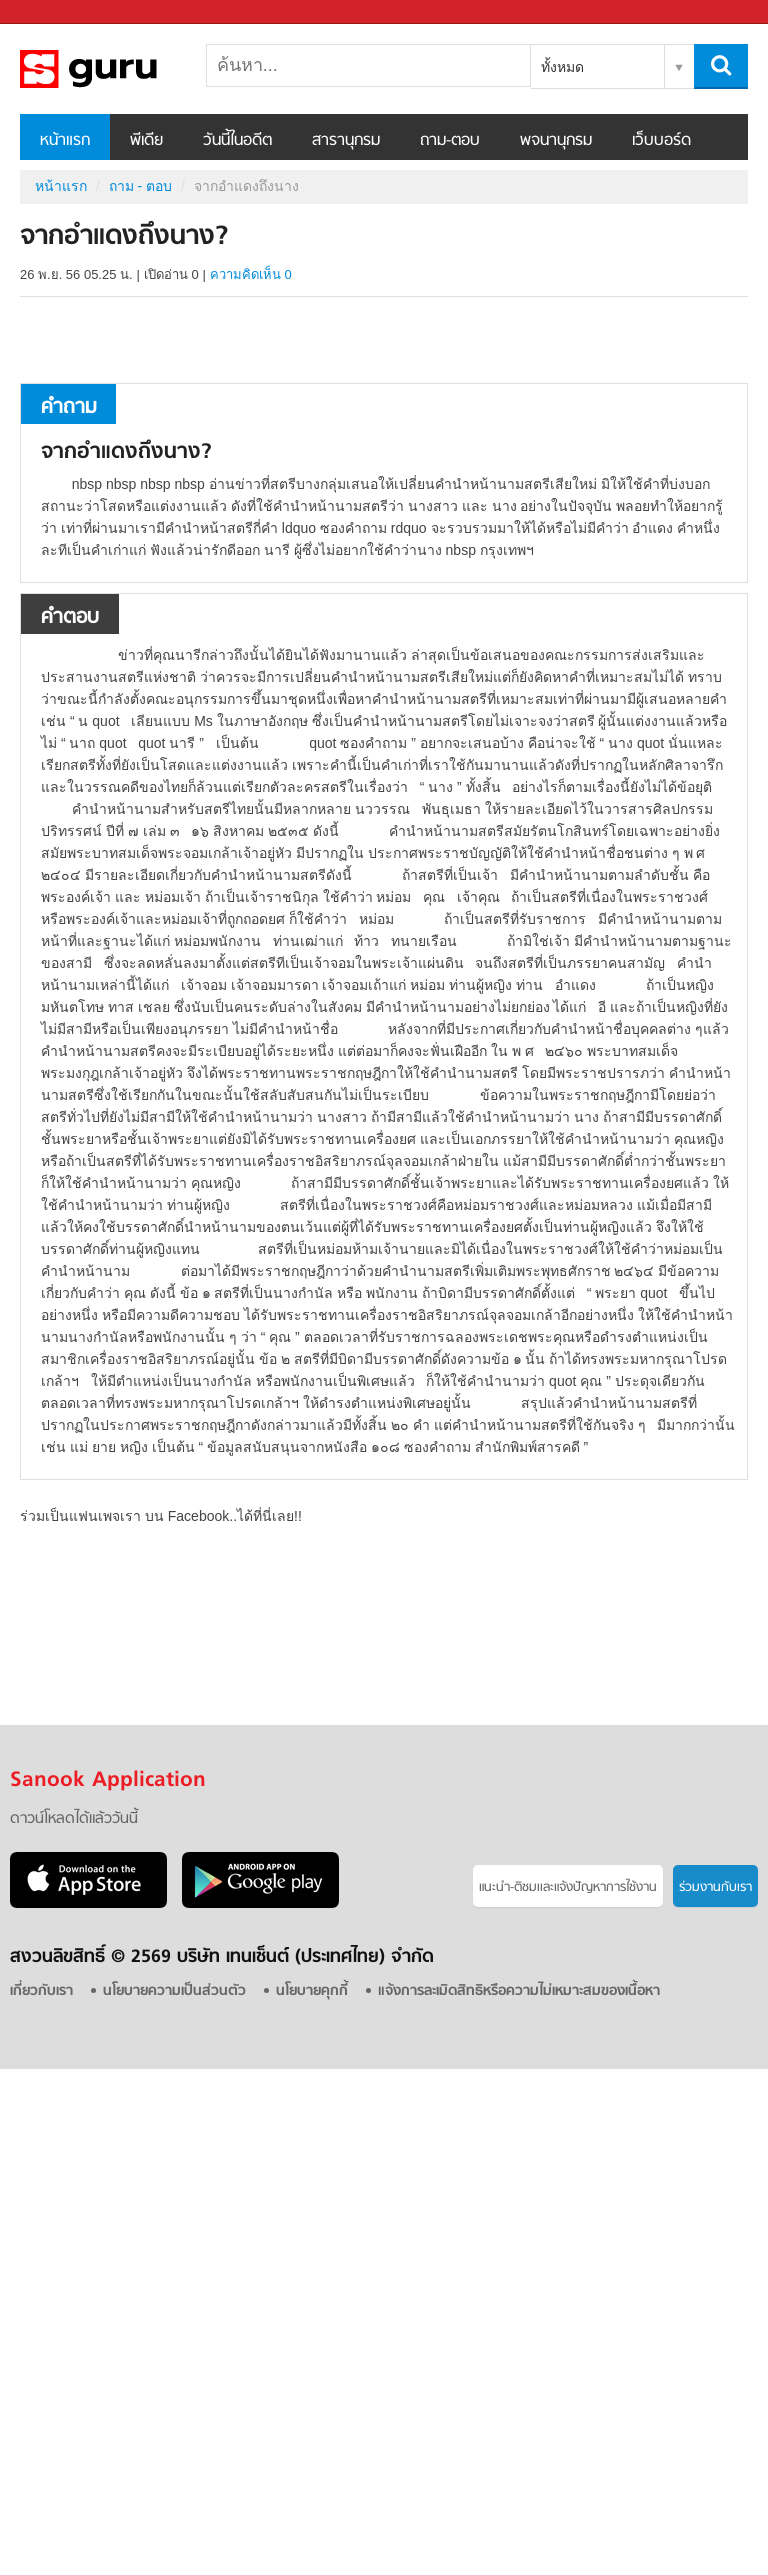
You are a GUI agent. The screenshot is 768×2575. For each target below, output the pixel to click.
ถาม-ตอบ (450, 141)
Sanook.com (60, 12)
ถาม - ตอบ (140, 186)
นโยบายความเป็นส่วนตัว (174, 1991)
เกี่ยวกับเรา (41, 1991)
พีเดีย (146, 141)
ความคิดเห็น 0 (251, 274)
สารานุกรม (346, 141)
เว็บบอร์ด (661, 141)
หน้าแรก (65, 141)
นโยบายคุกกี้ (312, 1991)
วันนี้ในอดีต (237, 141)
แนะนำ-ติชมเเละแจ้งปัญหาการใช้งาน (568, 1887)
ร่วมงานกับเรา (715, 1887)
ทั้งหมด (562, 67)
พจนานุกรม (556, 141)
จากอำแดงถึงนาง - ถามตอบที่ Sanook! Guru (125, 69)
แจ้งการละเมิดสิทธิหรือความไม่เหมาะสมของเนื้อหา (519, 1991)
